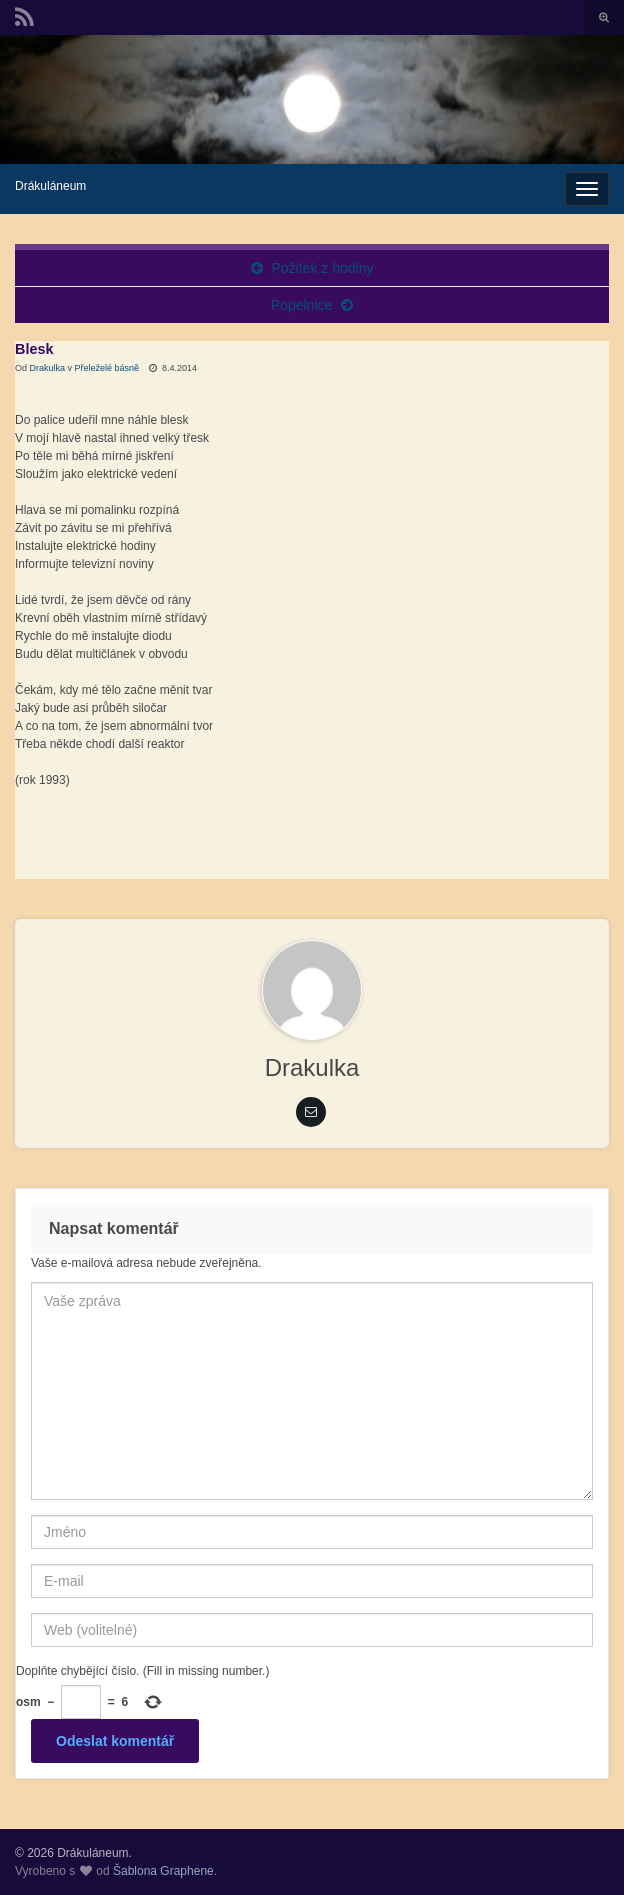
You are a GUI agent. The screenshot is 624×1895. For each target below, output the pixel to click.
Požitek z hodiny (322, 268)
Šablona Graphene (163, 1871)
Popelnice (302, 305)
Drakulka (48, 368)
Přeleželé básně (107, 368)
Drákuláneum (50, 186)
